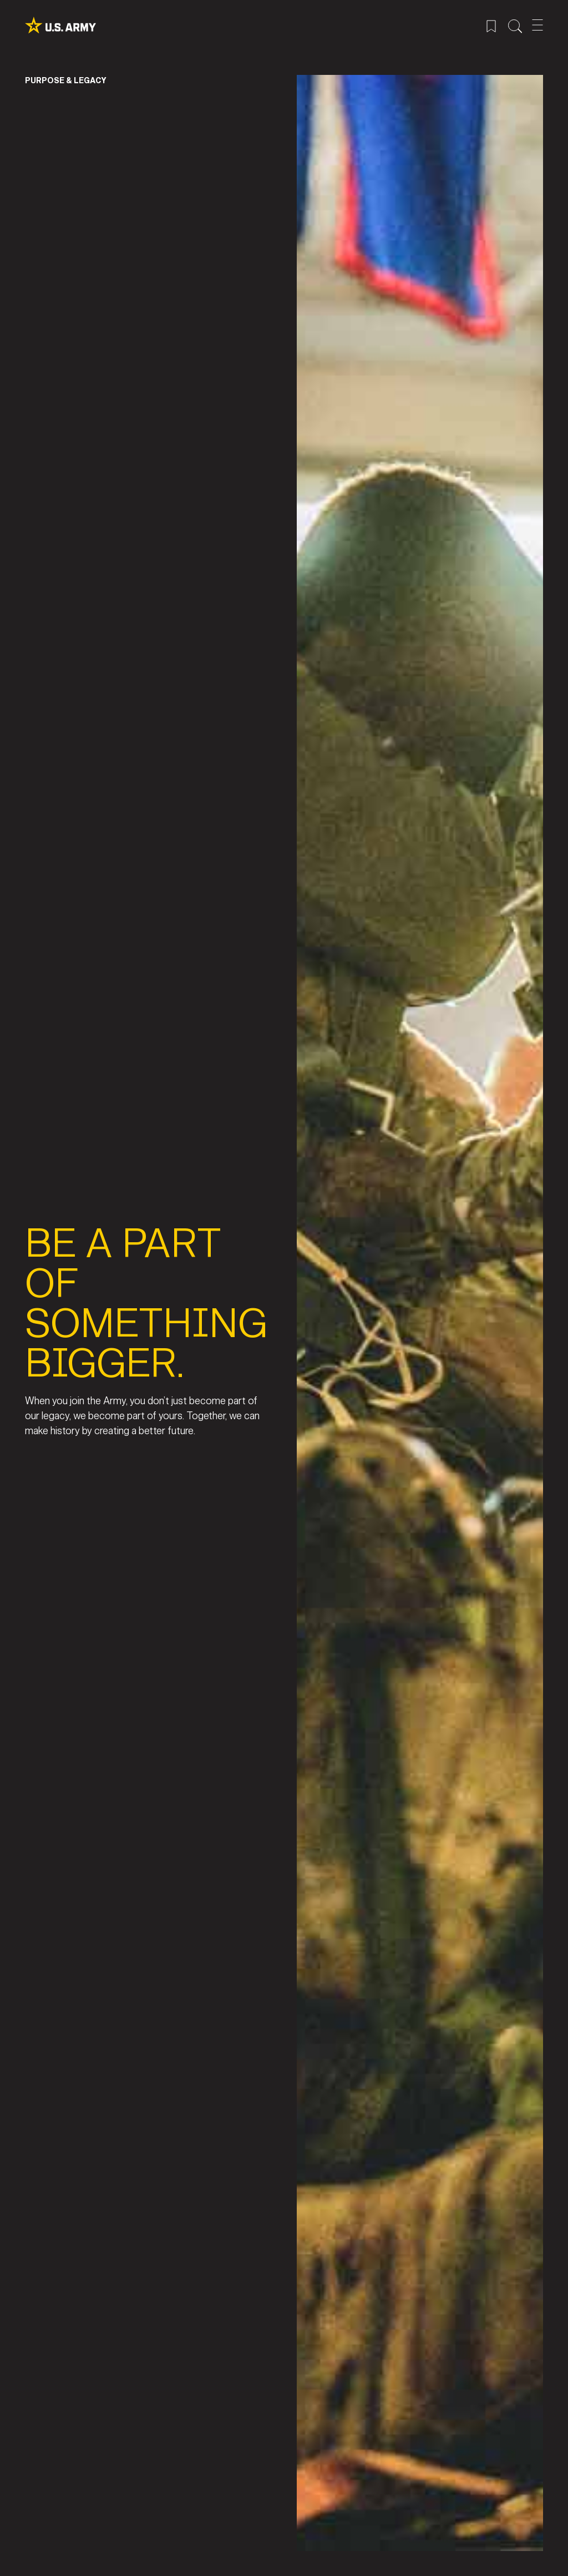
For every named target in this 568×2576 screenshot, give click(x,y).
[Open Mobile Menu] (537, 25)
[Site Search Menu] (515, 25)
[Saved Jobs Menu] (491, 25)
